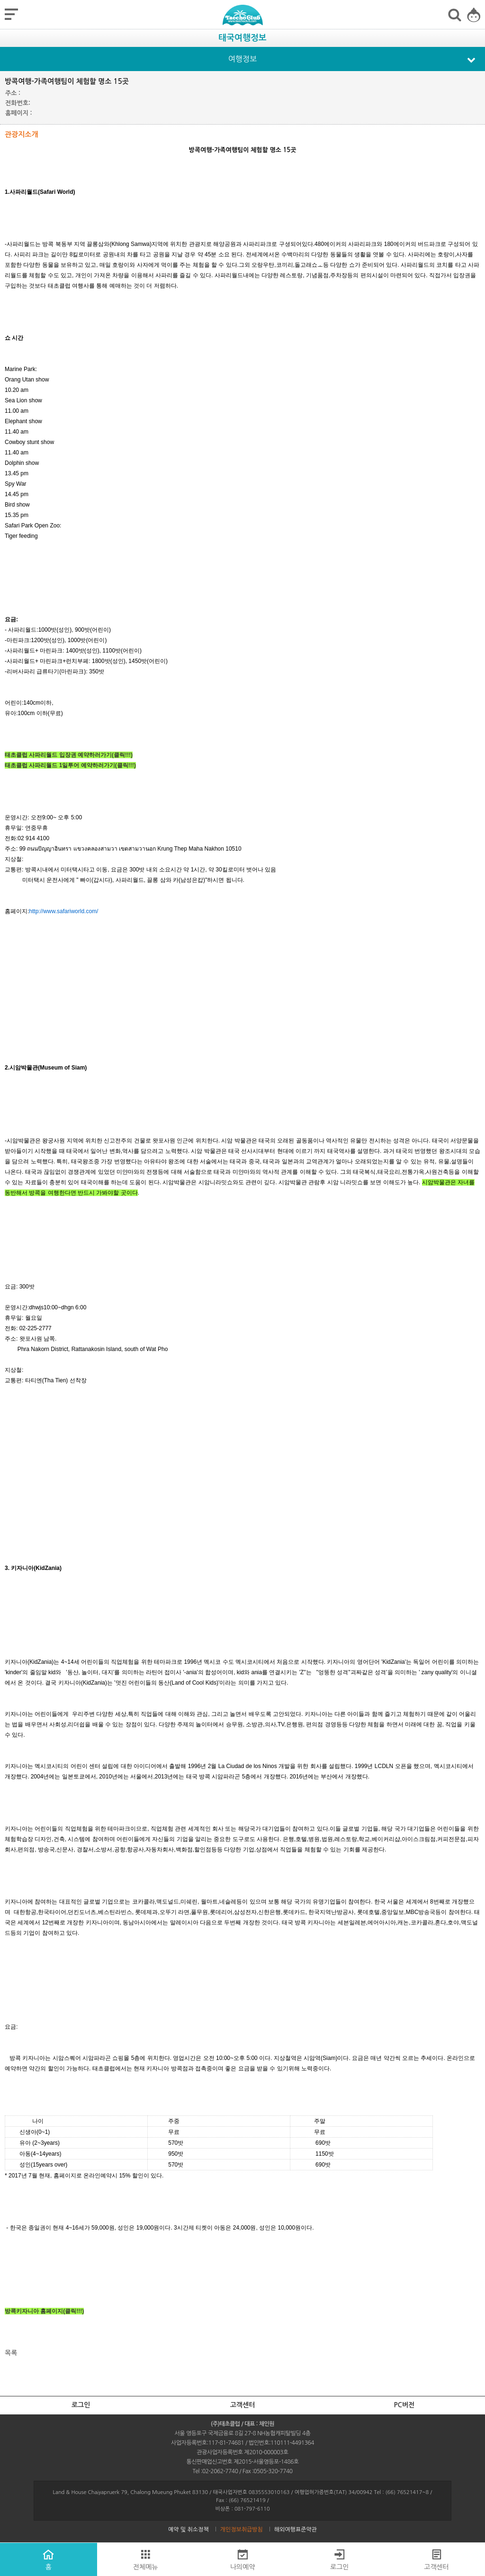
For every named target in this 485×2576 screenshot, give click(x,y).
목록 (11, 2352)
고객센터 (242, 2405)
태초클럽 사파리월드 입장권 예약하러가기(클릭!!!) (69, 755)
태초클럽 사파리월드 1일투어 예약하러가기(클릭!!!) (70, 765)
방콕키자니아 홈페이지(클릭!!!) (44, 2311)
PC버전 (404, 2405)
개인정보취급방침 (241, 2529)
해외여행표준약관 (295, 2529)
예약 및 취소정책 (188, 2529)
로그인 (81, 2405)
